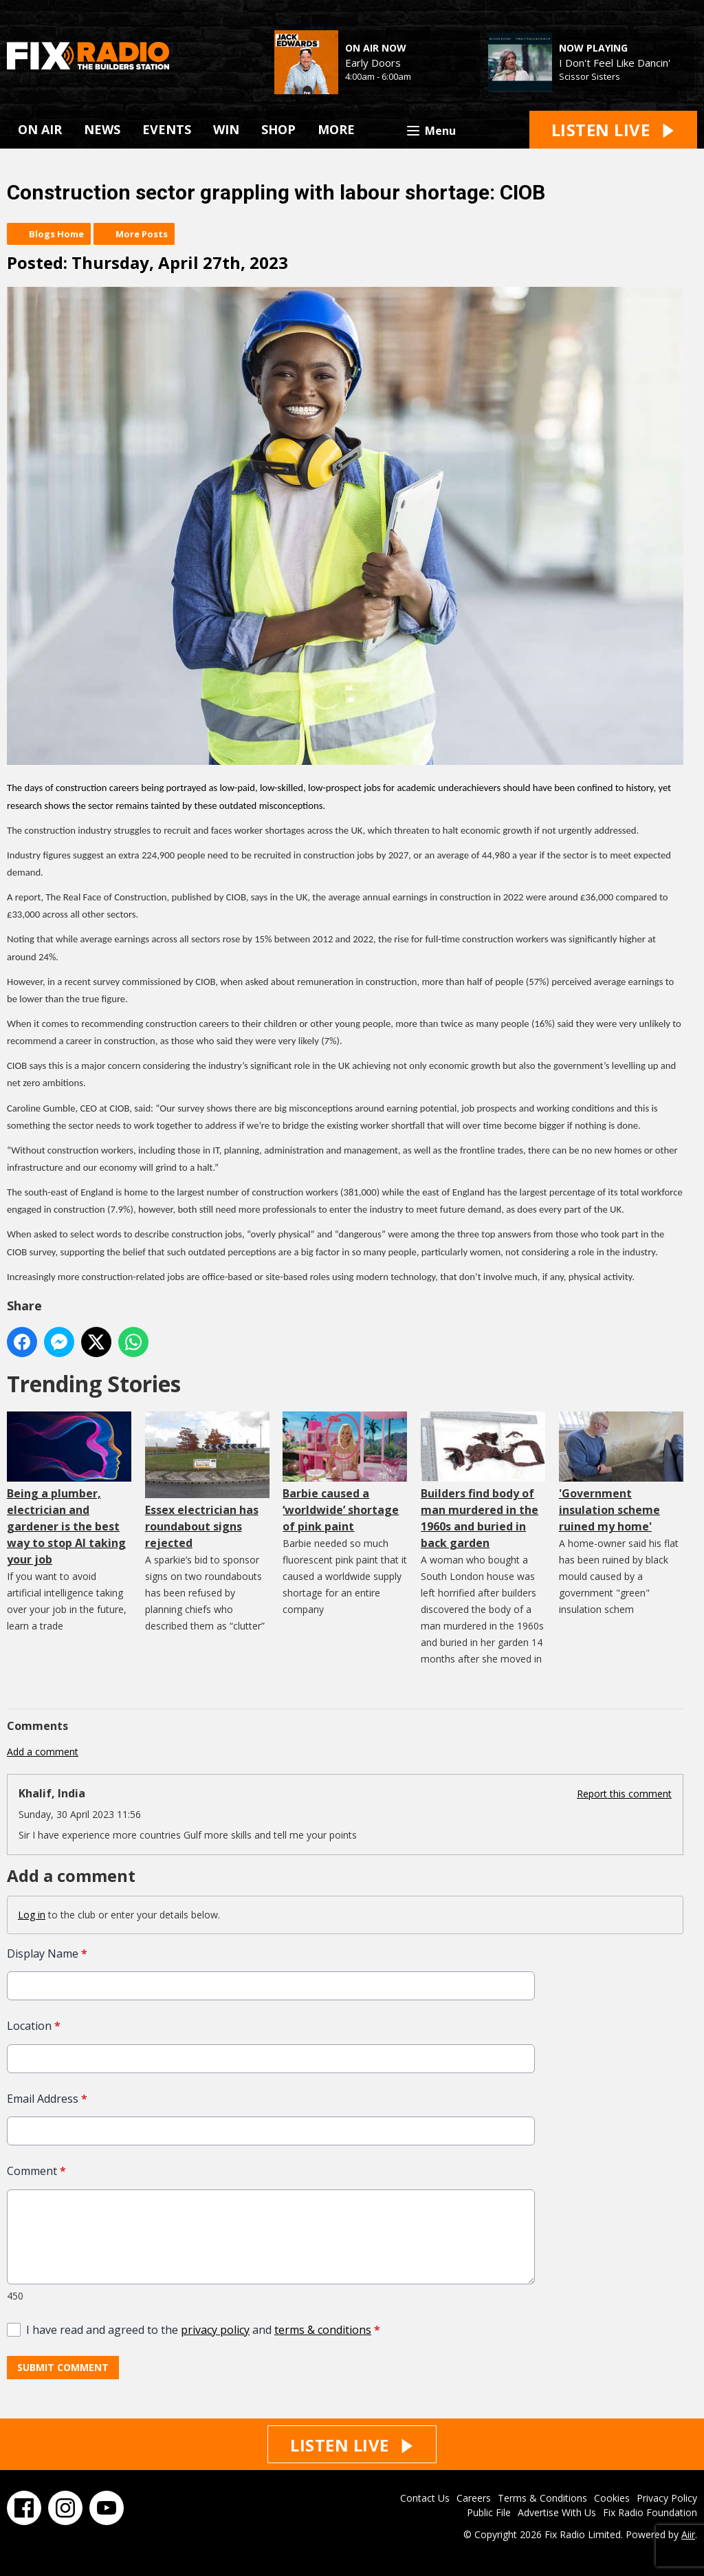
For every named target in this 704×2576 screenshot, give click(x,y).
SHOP (278, 129)
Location (33, 2026)
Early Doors (373, 62)
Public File (489, 2512)
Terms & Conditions (542, 2497)
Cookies (612, 2497)
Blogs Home (56, 234)
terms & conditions (322, 2329)
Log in (31, 1914)
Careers (473, 2497)
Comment (36, 2171)
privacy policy (215, 2329)
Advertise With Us (557, 2512)
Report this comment (624, 1793)
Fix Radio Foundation (650, 2512)
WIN (226, 129)
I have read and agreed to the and (203, 2329)
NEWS (102, 129)
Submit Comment (63, 2367)
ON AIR (40, 129)
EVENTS (166, 129)
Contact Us (425, 2497)
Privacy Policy (667, 2497)
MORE (336, 129)
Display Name (47, 1953)
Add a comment (42, 1751)
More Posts (142, 234)
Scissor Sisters (589, 76)
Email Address (47, 2098)
